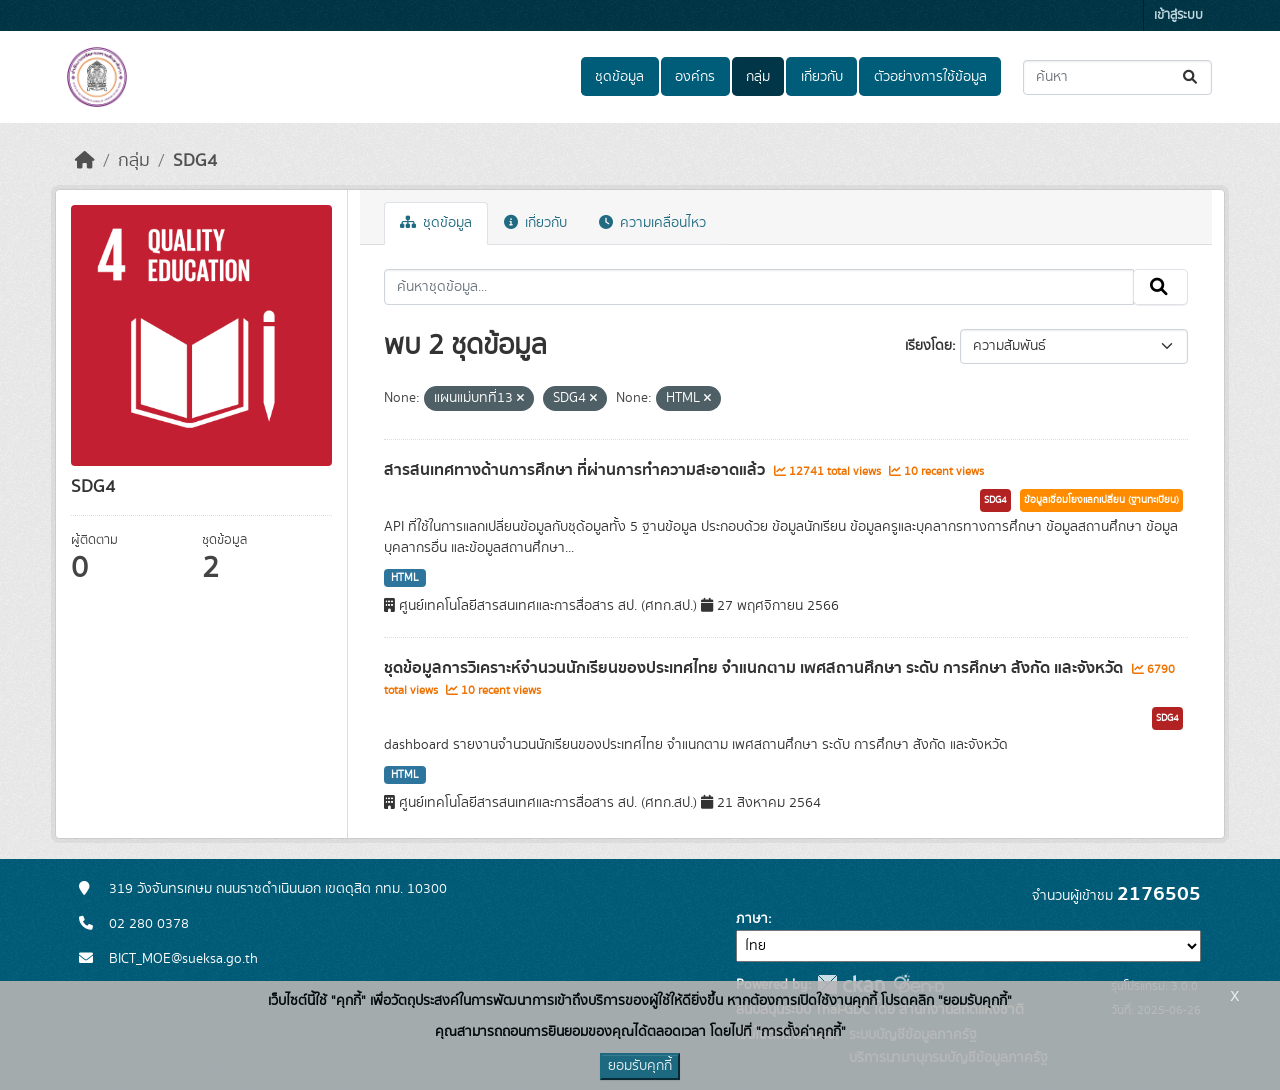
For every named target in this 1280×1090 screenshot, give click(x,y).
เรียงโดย (928, 346)
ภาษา (752, 919)
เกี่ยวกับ (822, 77)
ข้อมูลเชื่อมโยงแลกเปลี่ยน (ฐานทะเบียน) (1101, 500)
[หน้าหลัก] (85, 161)
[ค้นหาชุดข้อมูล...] (1117, 77)
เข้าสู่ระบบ (1178, 15)
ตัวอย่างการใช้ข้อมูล (930, 77)
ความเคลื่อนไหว (652, 223)
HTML (405, 578)
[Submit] (1191, 77)
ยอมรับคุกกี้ (640, 1066)
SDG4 (195, 161)
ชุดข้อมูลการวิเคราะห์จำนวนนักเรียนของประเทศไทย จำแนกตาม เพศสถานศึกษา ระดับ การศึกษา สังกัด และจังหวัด (755, 668)
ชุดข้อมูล (619, 77)
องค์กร (695, 77)
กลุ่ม (758, 77)
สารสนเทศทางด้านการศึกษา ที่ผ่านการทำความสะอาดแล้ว (576, 470)
